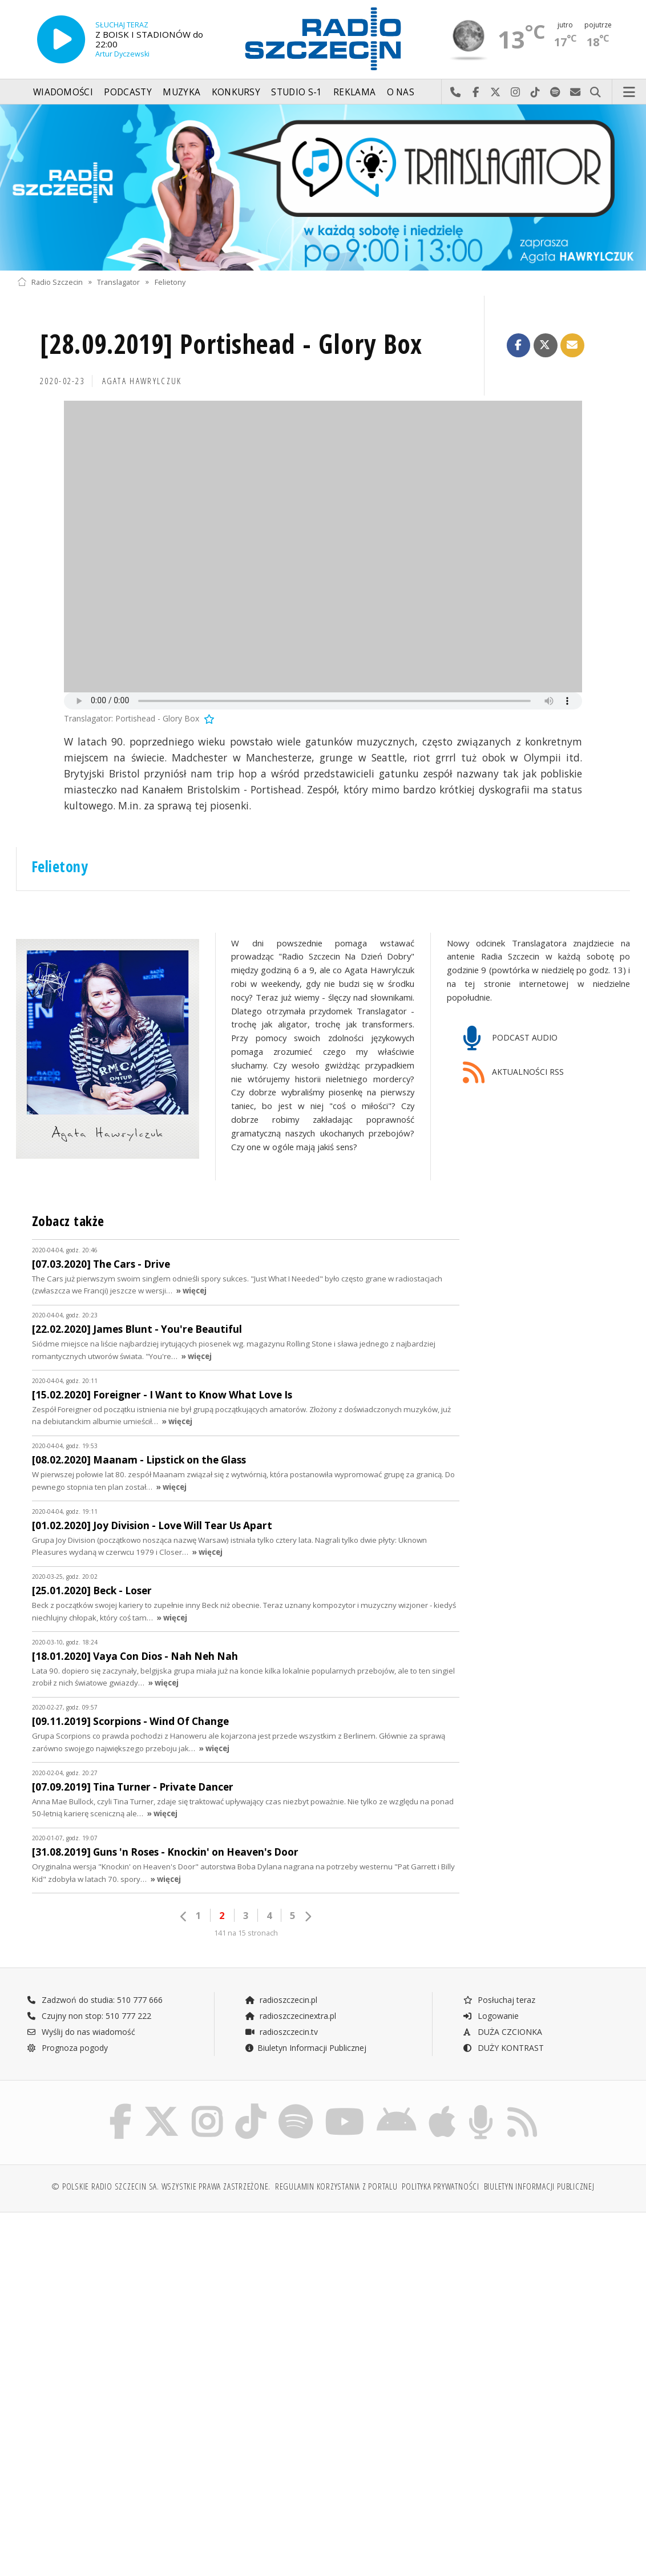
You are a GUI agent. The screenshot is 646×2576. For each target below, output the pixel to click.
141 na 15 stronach (246, 1933)
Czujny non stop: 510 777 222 (89, 2015)
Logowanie (490, 2015)
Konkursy (236, 92)
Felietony (170, 282)
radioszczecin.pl (281, 1999)
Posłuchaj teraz (499, 1999)
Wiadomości (63, 92)
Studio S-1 (296, 92)
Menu (629, 92)
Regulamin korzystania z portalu (336, 2186)
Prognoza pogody (67, 2047)
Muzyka (181, 92)
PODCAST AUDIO (510, 1038)
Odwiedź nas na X (496, 92)
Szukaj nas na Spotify (556, 92)
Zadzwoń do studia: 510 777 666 (94, 1999)
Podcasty (127, 92)
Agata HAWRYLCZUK (142, 381)
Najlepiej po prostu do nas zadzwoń (456, 92)
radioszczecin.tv (281, 2031)
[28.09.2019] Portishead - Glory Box (231, 344)
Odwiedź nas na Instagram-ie (516, 92)
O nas (401, 92)
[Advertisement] (168, 2308)
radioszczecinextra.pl (290, 2015)
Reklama (354, 92)
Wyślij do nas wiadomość (576, 92)
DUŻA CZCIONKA (502, 2031)
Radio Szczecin (50, 282)
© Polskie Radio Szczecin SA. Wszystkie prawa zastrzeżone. (160, 2186)
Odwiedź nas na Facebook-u (476, 92)
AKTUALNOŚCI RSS (513, 1072)
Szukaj (595, 92)
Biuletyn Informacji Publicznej (305, 2047)
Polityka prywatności (440, 2186)
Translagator (118, 282)
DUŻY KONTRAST (503, 2047)
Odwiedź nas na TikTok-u (536, 92)
